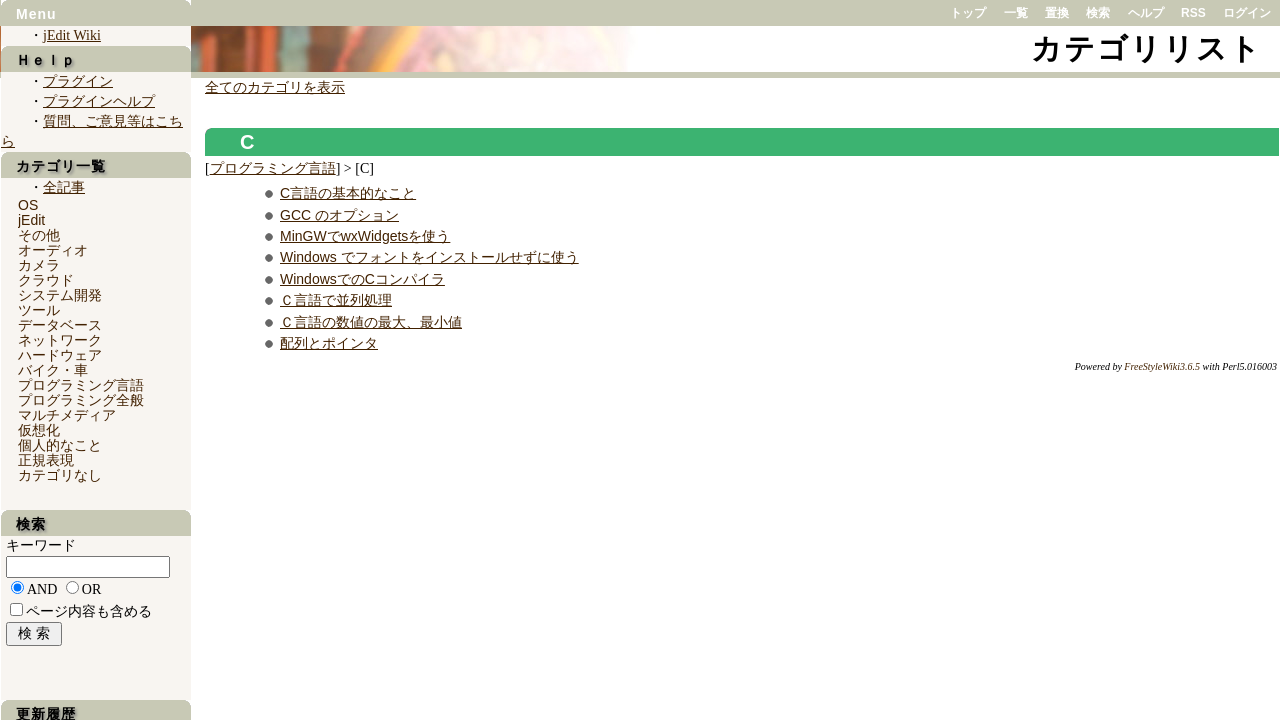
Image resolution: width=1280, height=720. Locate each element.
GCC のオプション (339, 215)
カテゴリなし (60, 475)
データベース (60, 325)
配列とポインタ (329, 343)
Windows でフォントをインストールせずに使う (429, 257)
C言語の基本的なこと (348, 193)
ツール (39, 310)
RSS (1193, 13)
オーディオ (53, 250)
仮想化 (39, 430)
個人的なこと (60, 445)
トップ (968, 13)
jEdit (31, 220)
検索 (1098, 13)
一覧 (1016, 13)
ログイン (1247, 13)
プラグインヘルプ (99, 101)
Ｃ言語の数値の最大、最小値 (371, 322)
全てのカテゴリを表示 (275, 87)
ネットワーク (60, 340)
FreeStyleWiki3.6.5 (1162, 366)
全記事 (64, 187)
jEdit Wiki (72, 35)
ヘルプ (1146, 13)
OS (28, 205)
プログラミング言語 (273, 168)
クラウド (46, 280)
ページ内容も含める (89, 611)
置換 (1057, 13)
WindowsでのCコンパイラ (362, 279)
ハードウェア (60, 355)
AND (42, 589)
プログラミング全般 (81, 400)
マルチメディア (67, 415)
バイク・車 (53, 370)
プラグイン (78, 81)
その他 (39, 235)
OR (91, 589)
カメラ (39, 265)
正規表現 (46, 460)
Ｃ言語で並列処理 (336, 300)
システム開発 (60, 295)
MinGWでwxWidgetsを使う (365, 236)
